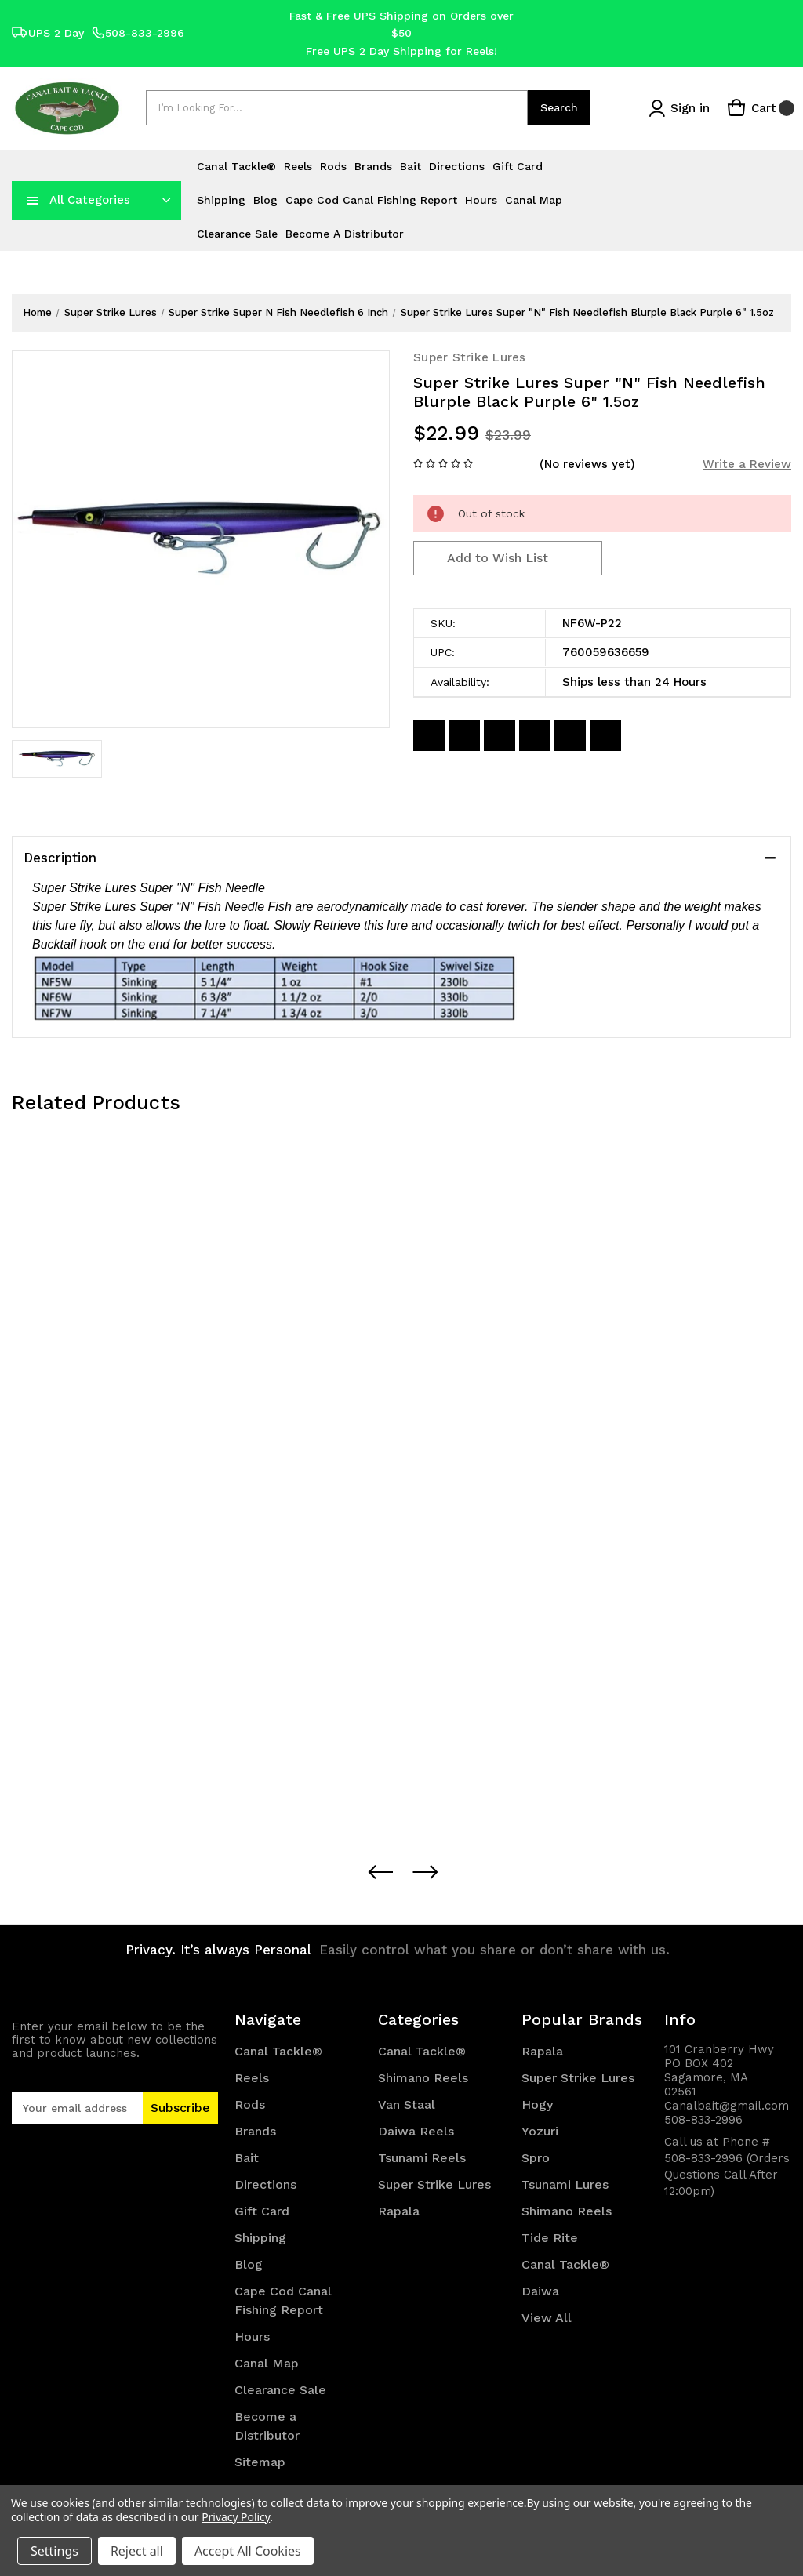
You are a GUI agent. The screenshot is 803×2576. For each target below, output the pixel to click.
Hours (481, 200)
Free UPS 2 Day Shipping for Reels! (401, 51)
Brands (373, 166)
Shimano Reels (423, 2077)
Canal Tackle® (236, 166)
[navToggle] (33, 200)
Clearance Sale (237, 233)
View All (546, 2317)
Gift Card (517, 166)
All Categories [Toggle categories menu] (89, 200)
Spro (535, 2157)
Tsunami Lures (565, 2184)
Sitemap (259, 2461)
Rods (333, 166)
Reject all (137, 2551)
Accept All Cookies (247, 2551)
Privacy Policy (236, 2516)
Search (559, 107)
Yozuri (539, 2131)
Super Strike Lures (434, 2184)
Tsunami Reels (422, 2157)
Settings (54, 2551)
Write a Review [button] (747, 464)
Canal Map (533, 200)
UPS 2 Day (48, 33)
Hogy (537, 2104)
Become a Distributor (344, 233)
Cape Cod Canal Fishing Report (371, 200)
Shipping (221, 200)
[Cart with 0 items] (760, 107)
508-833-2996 (138, 33)
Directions (457, 166)
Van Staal (406, 2104)
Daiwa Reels (416, 2131)
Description (60, 857)
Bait (410, 166)
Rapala (399, 2211)
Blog (265, 200)
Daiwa (540, 2291)
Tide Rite (549, 2237)
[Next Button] (424, 1872)
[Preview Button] (379, 1872)
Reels (298, 166)
